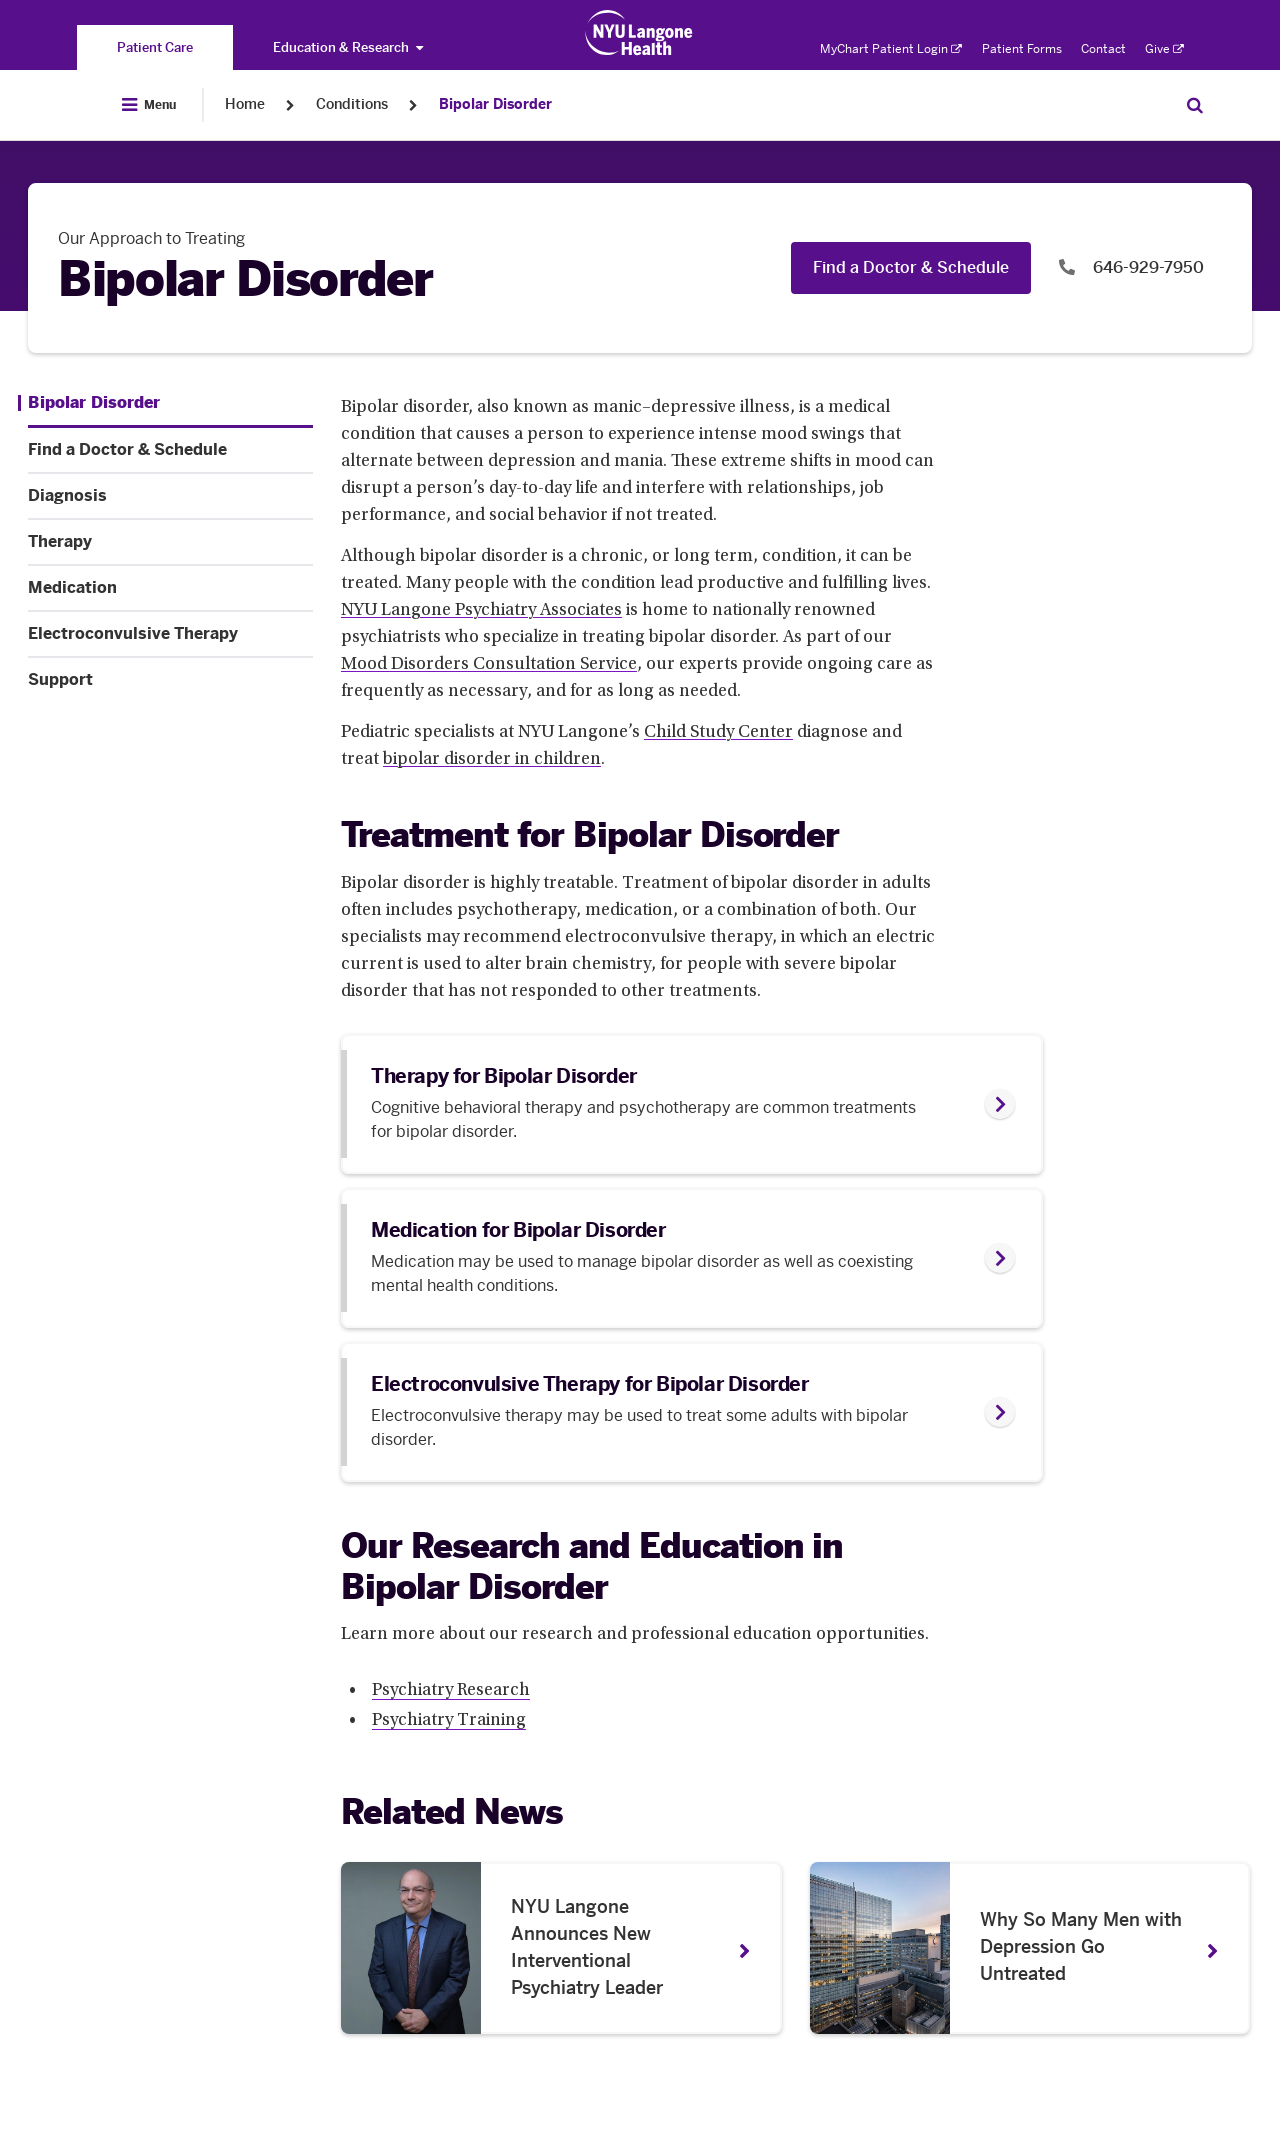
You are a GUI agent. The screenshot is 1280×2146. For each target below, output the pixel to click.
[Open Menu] (149, 105)
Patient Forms (1022, 49)
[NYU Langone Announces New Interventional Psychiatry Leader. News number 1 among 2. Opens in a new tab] (561, 1948)
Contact (1103, 49)
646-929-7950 (1146, 267)
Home (245, 104)
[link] (692, 1104)
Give (1164, 49)
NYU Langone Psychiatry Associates (481, 611)
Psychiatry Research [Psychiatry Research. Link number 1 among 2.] (451, 1691)
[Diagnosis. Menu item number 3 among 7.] (170, 496)
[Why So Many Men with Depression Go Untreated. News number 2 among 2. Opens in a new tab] (1030, 1948)
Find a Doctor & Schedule (911, 267)
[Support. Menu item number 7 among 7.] (170, 680)
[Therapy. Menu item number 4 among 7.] (170, 542)
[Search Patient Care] (1195, 105)
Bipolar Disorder (495, 104)
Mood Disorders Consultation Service (489, 665)
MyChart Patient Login (891, 49)
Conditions (352, 104)
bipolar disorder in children (492, 760)
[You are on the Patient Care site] (155, 47)
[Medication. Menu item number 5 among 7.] (170, 588)
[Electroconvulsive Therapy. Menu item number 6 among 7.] (170, 634)
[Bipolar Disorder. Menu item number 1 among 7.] (89, 403)
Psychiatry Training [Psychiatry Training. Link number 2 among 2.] (449, 1721)
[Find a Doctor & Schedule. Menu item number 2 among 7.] (170, 450)
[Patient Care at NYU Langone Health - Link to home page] (639, 33)
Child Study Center (718, 733)
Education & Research (348, 47)
